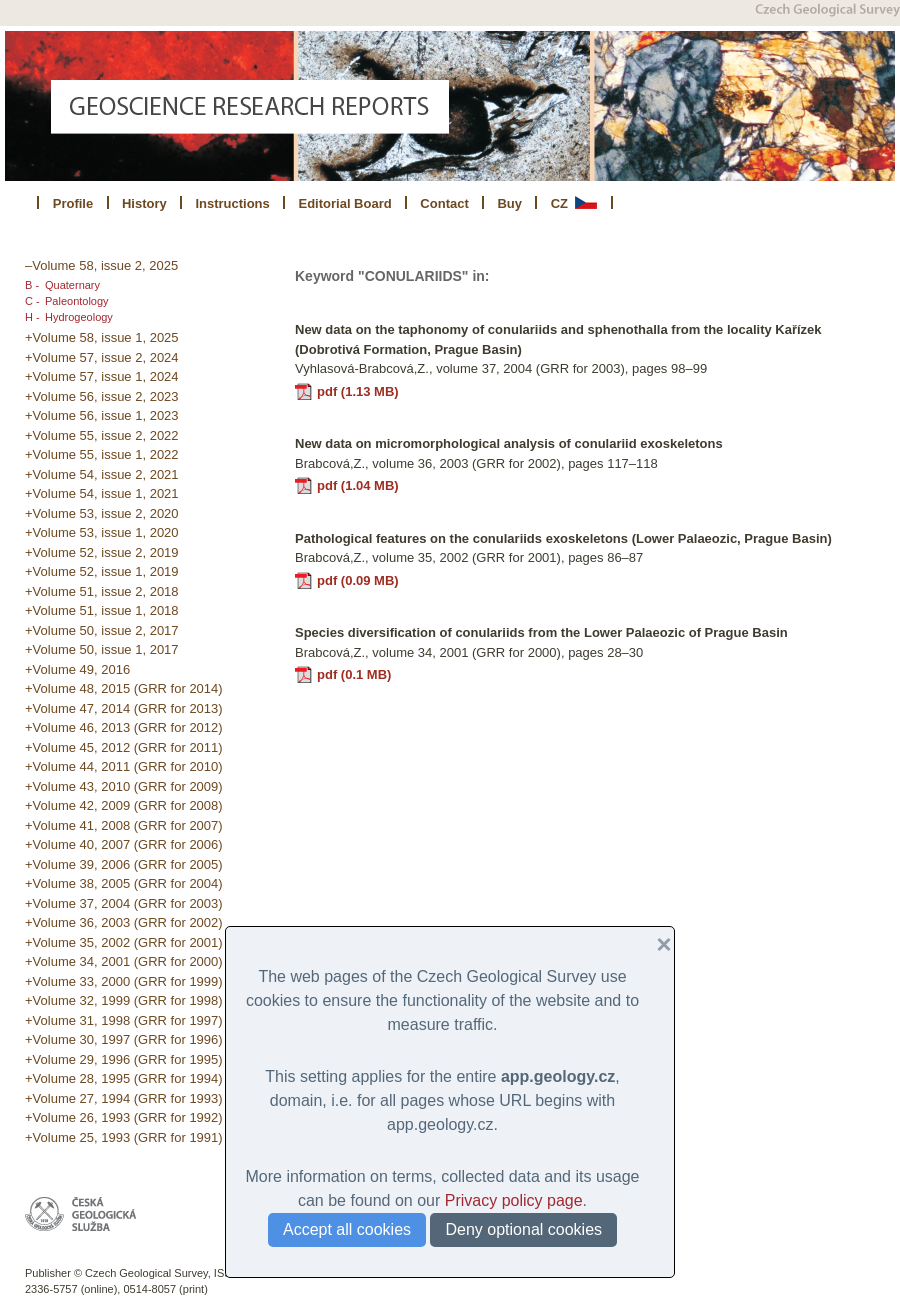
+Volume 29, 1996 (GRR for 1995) (124, 1059)
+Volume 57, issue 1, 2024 (102, 376)
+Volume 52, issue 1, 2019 (102, 571)
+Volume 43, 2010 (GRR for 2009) (124, 786)
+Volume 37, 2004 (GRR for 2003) (124, 903)
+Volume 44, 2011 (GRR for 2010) (124, 766)
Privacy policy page (514, 1200)
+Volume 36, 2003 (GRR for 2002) (124, 922)
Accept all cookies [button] (347, 1229)
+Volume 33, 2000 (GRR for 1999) (124, 981)
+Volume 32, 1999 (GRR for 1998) (124, 1000)
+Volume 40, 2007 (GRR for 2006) (124, 844)
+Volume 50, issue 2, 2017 (102, 630)
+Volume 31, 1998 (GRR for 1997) (124, 1020)
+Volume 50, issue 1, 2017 (102, 649)
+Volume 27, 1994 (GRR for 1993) (124, 1098)
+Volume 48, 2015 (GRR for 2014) (124, 688)
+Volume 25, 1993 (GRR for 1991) (124, 1137)
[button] (656, 945)
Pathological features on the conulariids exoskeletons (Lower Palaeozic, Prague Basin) (563, 538)
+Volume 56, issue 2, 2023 (102, 396)
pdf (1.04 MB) (358, 485)
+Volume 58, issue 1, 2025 (102, 337)
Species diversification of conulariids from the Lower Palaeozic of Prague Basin (541, 632)
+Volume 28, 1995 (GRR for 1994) (124, 1078)
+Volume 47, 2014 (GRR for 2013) (124, 708)
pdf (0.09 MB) (358, 580)
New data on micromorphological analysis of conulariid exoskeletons (509, 443)
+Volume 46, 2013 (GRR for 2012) (124, 727)
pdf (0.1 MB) (354, 674)
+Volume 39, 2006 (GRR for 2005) (124, 864)
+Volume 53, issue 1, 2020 (102, 532)
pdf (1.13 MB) (358, 391)
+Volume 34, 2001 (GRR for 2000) (124, 961)
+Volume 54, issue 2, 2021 (102, 474)
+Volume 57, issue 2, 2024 (102, 357)
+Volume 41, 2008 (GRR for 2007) (124, 825)
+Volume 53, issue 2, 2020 (102, 513)
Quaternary (72, 285)
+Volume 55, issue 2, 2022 (102, 435)
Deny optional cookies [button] (523, 1229)
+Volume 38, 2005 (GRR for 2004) (124, 883)
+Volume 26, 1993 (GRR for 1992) (124, 1117)
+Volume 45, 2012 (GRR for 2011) (124, 747)
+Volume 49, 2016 (77, 669)
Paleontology (77, 301)
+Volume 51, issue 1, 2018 (102, 610)
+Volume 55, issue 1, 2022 (102, 454)
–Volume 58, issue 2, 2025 (101, 265)
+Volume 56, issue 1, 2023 (102, 415)
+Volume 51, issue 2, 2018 (102, 591)
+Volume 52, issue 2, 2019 (102, 552)
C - (32, 301)
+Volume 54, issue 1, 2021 (102, 493)
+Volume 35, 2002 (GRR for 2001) (124, 942)
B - (32, 285)
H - (32, 317)
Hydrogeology (79, 317)
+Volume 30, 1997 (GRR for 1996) (124, 1039)
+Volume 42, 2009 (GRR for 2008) (124, 805)
